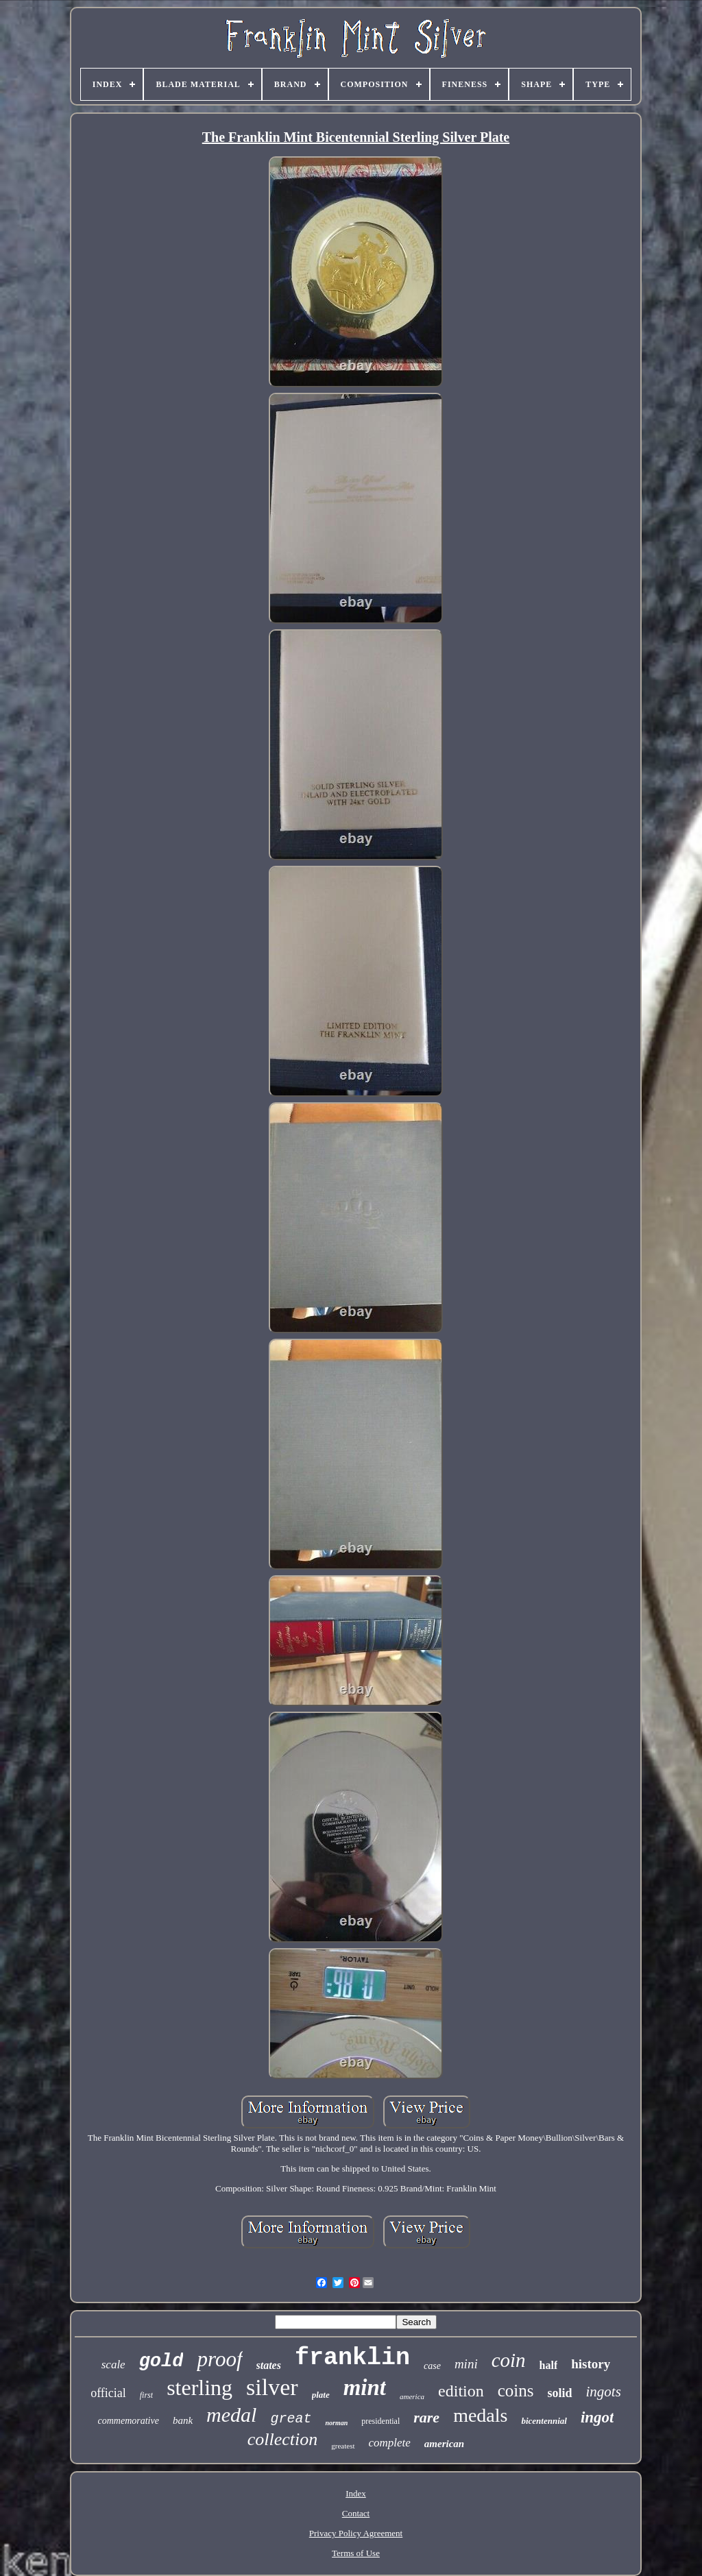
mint (364, 2387)
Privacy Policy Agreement (355, 2533)
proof (219, 2359)
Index (356, 2493)
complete (390, 2442)
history (590, 2364)
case (432, 2366)
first (146, 2395)
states (268, 2365)
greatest (342, 2446)
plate (321, 2395)
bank (183, 2420)
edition (461, 2391)
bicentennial (543, 2421)
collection (282, 2439)
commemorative (128, 2421)
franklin (352, 2358)
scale (113, 2364)
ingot (597, 2417)
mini (466, 2364)
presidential (380, 2421)
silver (272, 2387)
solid (560, 2393)
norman (336, 2423)
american (444, 2443)
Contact (356, 2513)
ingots (603, 2391)
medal (231, 2414)
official (108, 2393)
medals (480, 2415)
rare (426, 2417)
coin (509, 2360)
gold (161, 2361)
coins (516, 2390)
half (549, 2365)
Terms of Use (356, 2553)
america (412, 2396)
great (290, 2419)
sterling (199, 2387)
